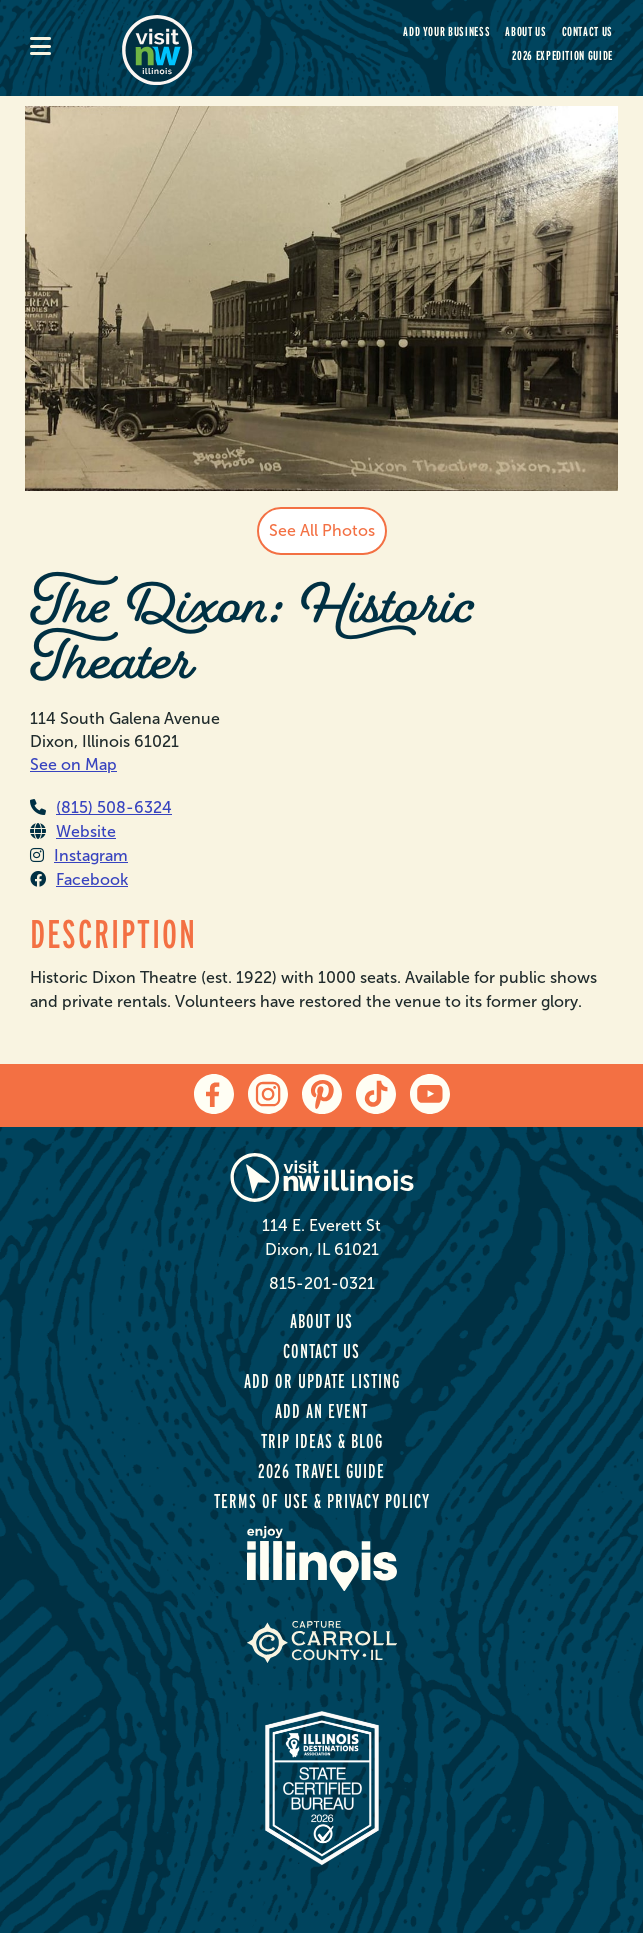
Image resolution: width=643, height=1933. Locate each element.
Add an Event (321, 1411)
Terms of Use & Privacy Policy (322, 1501)
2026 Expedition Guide (562, 55)
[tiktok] (376, 1094)
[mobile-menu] (76, 48)
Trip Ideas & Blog (322, 1441)
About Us (525, 31)
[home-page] (214, 48)
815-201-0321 (322, 1283)
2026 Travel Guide (321, 1471)
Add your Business (446, 31)
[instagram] (268, 1094)
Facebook (79, 879)
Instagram (79, 855)
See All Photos (322, 530)
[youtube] (430, 1094)
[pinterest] (322, 1094)
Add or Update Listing (322, 1381)
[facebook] (214, 1094)
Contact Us (588, 31)
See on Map (73, 764)
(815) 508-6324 (101, 807)
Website (73, 831)
